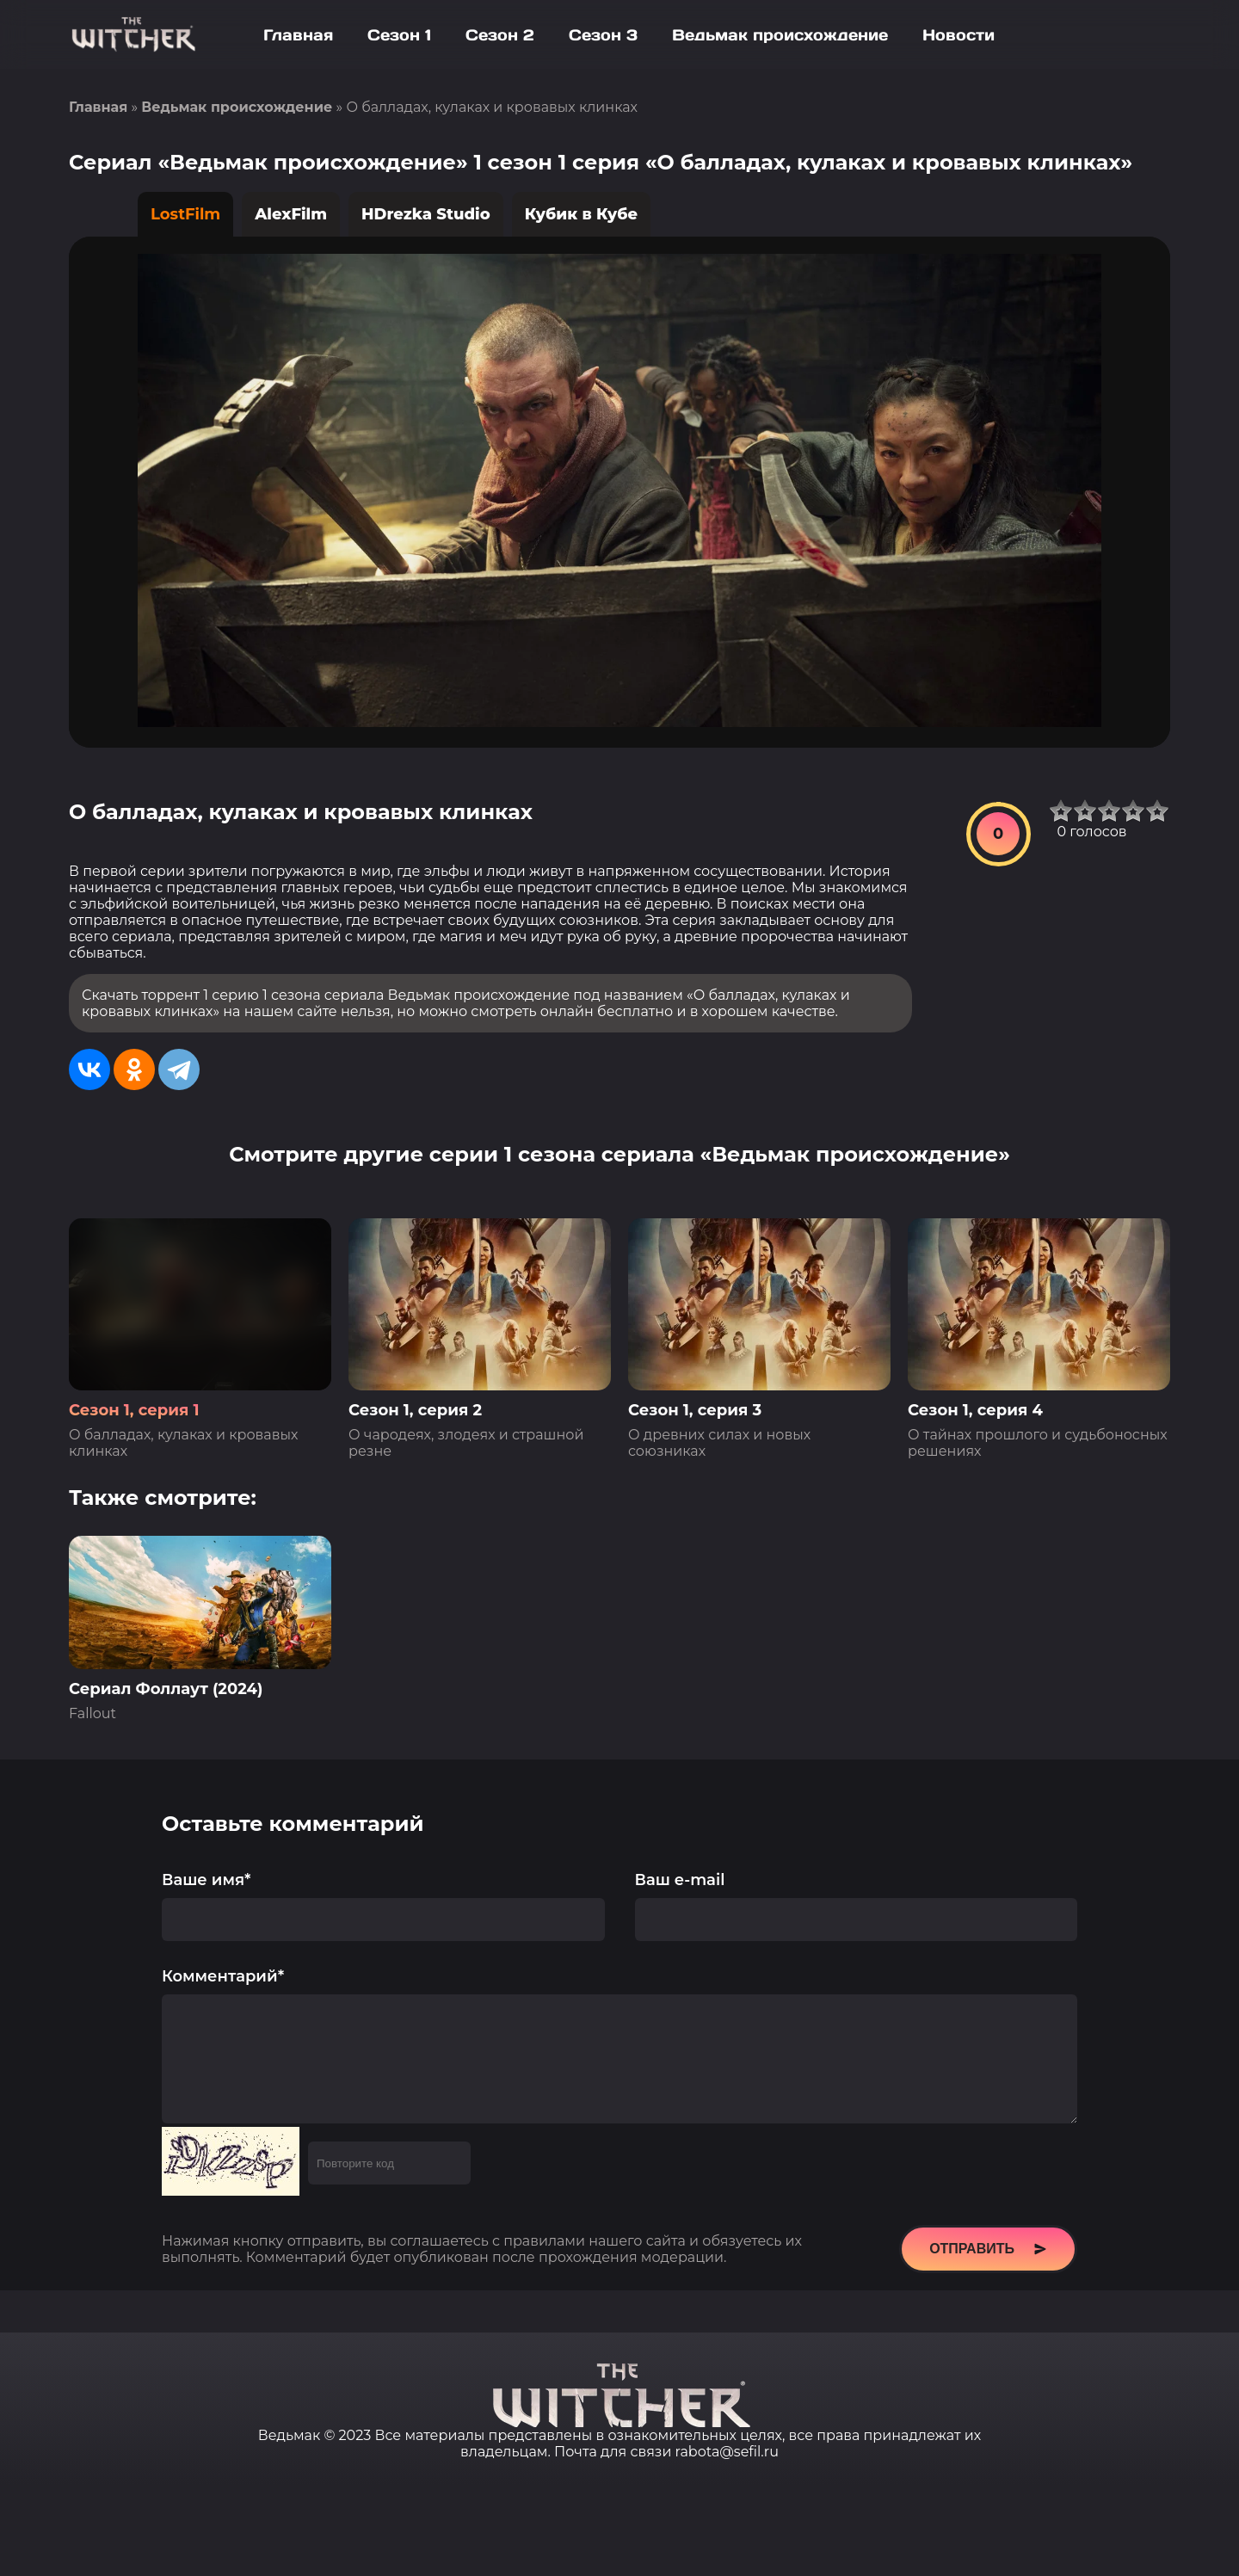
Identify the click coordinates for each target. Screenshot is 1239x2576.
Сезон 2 (499, 35)
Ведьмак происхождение (780, 35)
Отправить (988, 2275)
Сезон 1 (399, 35)
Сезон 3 (603, 35)
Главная (298, 35)
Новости (958, 35)
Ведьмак (289, 2435)
